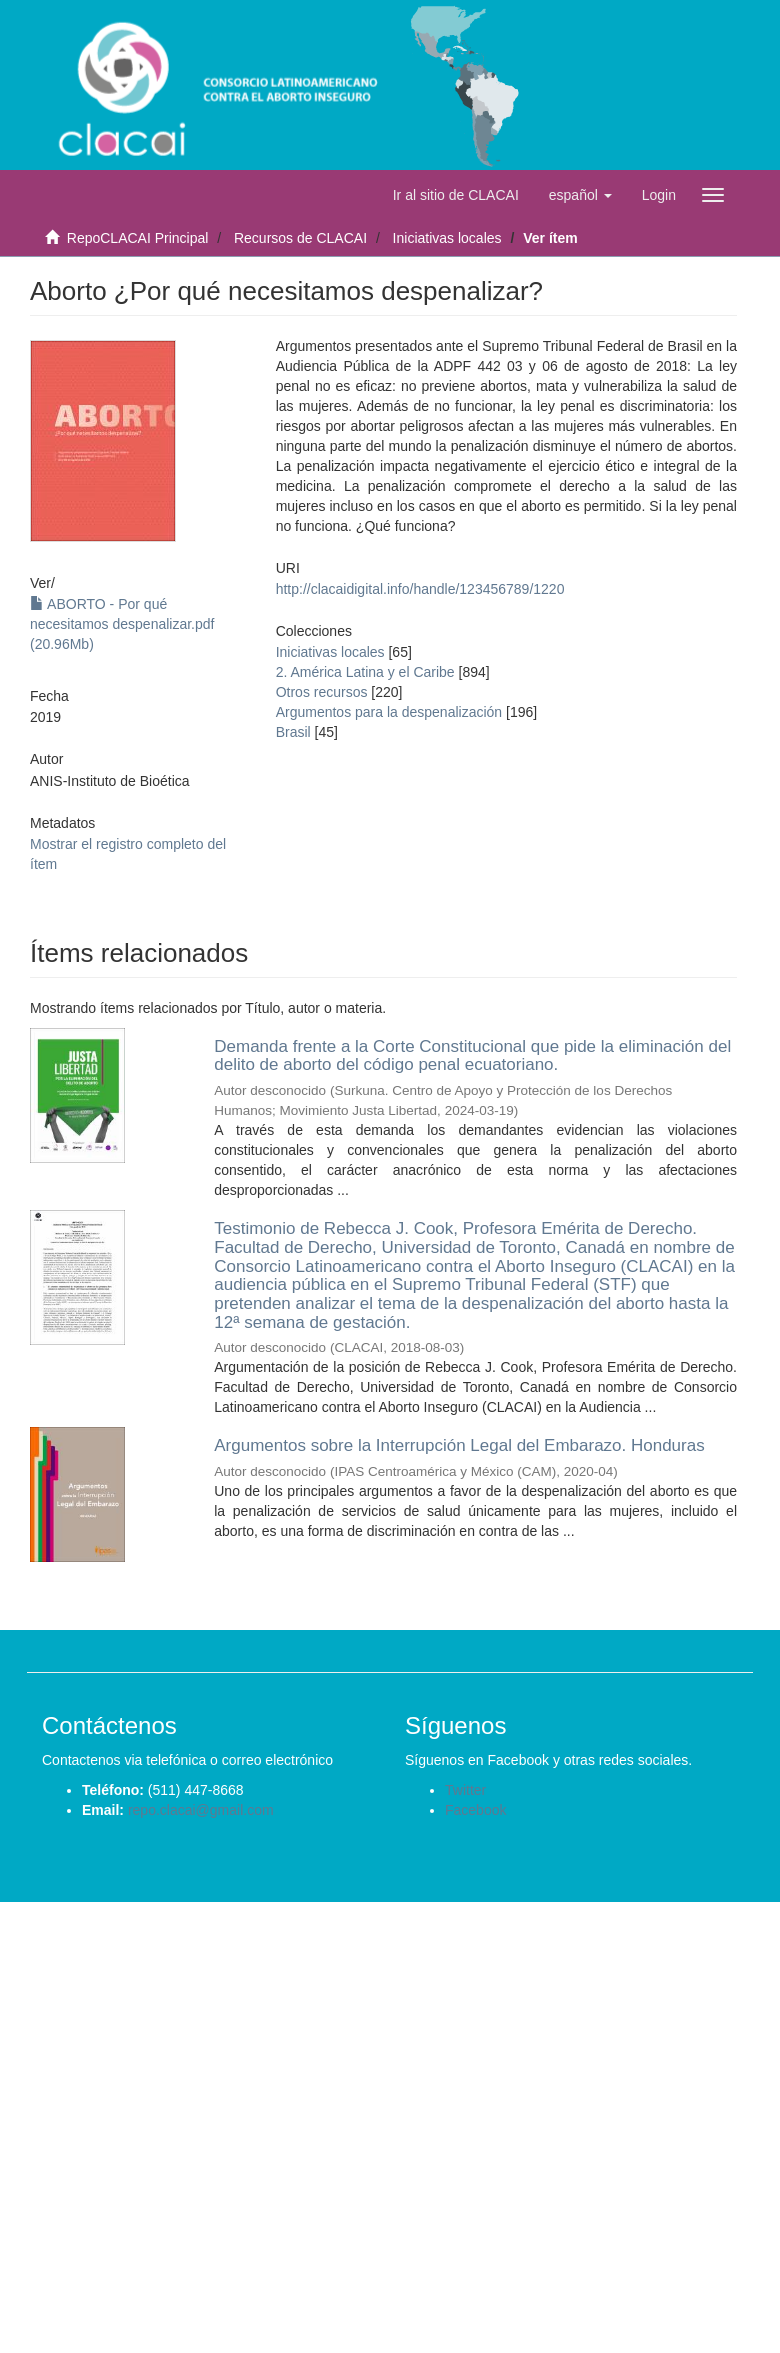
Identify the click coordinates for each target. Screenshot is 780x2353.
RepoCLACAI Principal (138, 238)
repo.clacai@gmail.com (201, 1810)
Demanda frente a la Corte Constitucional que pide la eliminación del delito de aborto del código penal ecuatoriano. (472, 1056)
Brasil (293, 732)
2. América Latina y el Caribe (365, 672)
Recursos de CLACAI (300, 238)
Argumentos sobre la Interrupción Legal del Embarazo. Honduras (459, 1445)
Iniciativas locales (447, 238)
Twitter (465, 1790)
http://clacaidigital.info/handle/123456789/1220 (420, 589)
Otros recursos (322, 692)
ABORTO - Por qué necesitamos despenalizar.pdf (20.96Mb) (122, 624)
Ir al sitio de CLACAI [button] (456, 195)
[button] (580, 195)
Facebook (475, 1810)
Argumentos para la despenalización (389, 712)
